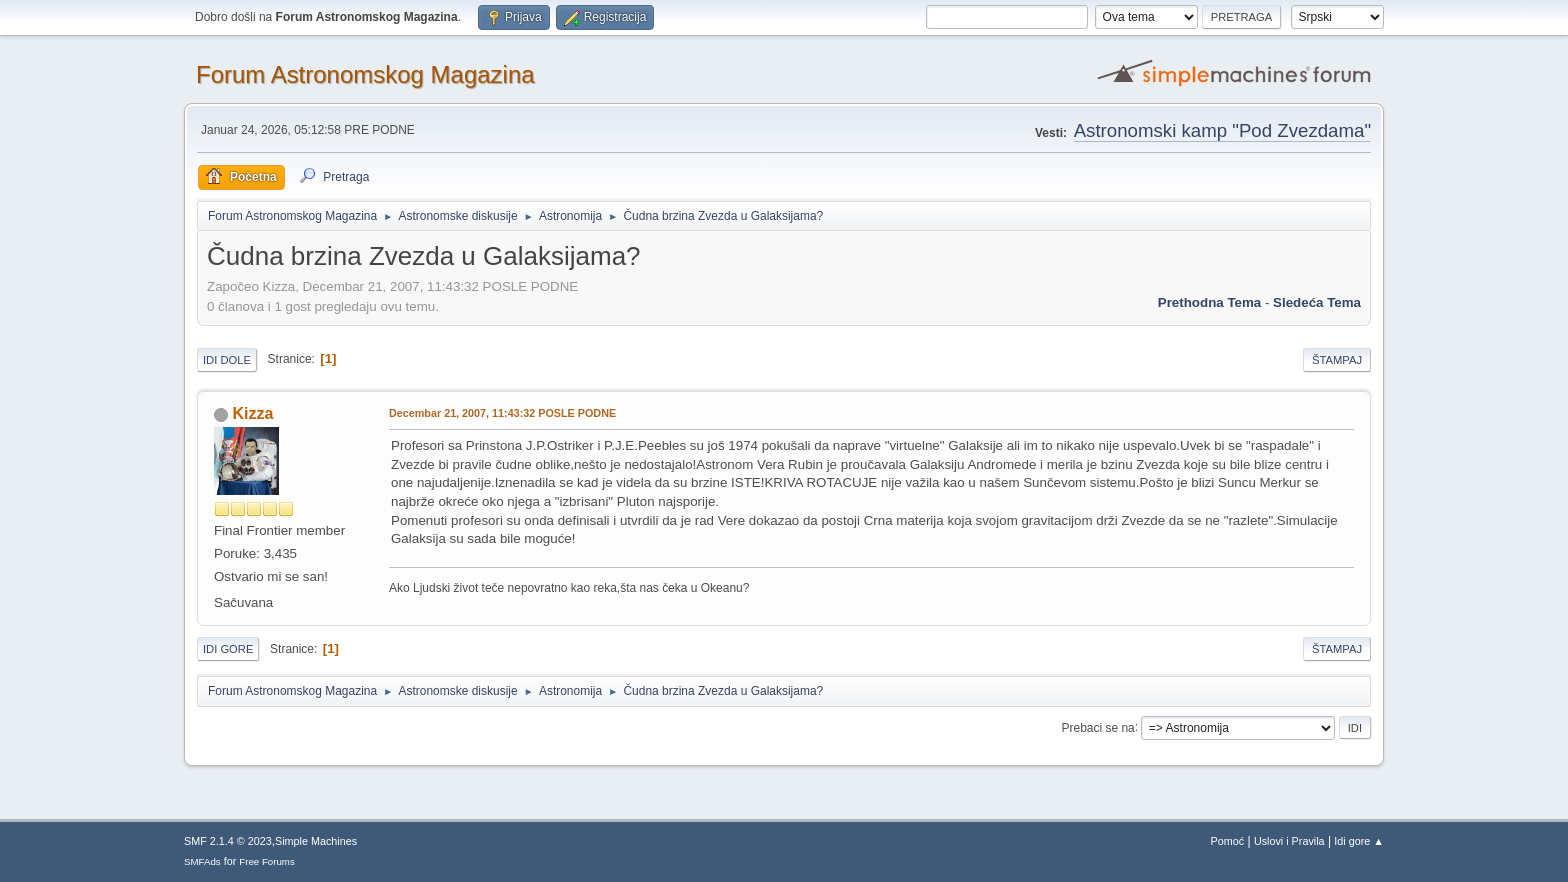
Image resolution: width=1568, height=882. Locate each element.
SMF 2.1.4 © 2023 (228, 841)
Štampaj (1337, 360)
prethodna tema (1209, 302)
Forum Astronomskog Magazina (365, 74)
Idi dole (227, 360)
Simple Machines (316, 841)
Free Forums (267, 861)
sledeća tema (1317, 302)
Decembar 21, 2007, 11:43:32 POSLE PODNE (502, 413)
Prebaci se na (1098, 727)
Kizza (252, 413)
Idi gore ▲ (1359, 841)
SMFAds (202, 861)
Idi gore (228, 649)
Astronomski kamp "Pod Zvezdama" (1222, 130)
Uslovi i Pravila (1289, 841)
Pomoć (1228, 841)
